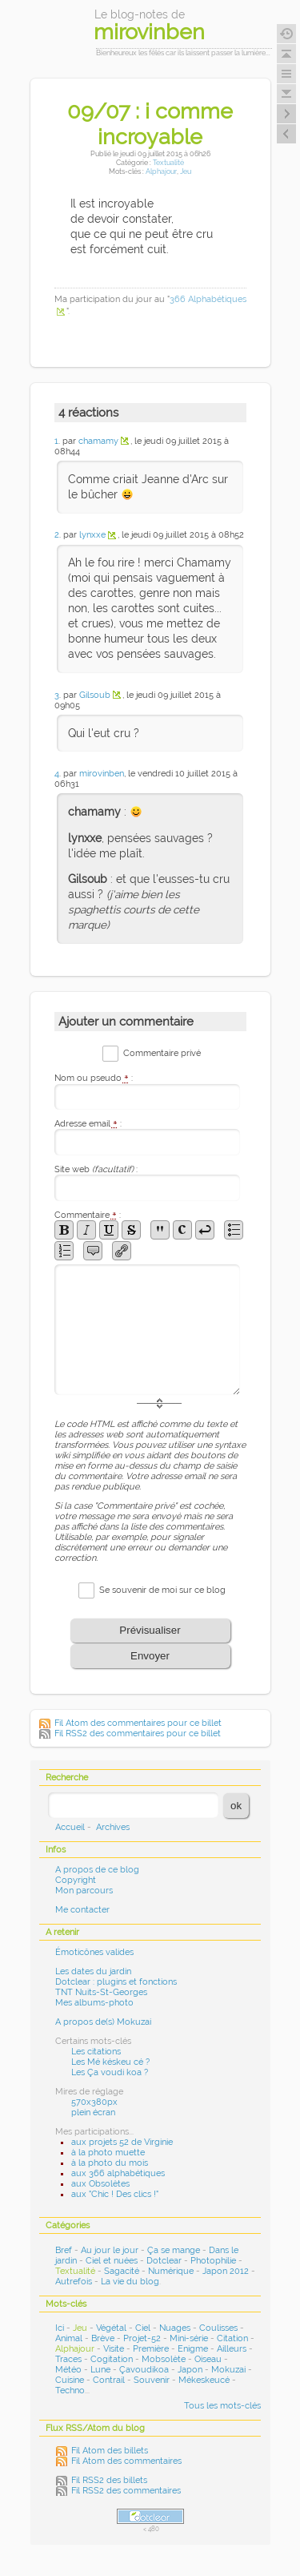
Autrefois (73, 2281)
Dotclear (164, 2261)
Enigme (193, 2349)
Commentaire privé (162, 1053)
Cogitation (111, 2359)
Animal (68, 2338)
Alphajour (161, 171)
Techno (70, 2390)
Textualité (168, 162)
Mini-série (189, 2338)
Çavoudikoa (144, 2369)
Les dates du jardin (93, 1971)
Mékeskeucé (204, 2380)
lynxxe (92, 535)
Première (151, 2349)
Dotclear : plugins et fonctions (116, 1982)
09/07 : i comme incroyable (150, 123)
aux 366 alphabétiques (118, 2173)
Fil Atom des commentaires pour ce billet (138, 1723)
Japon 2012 (225, 2271)
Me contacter (82, 1910)
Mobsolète (164, 2359)
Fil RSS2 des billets (109, 2480)
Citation (232, 2338)
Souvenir (152, 2380)
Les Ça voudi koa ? (109, 2072)
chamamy (98, 441)
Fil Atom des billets (109, 2450)
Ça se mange (173, 2250)
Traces (68, 2359)
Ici (59, 2328)
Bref (63, 2250)
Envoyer (150, 1656)
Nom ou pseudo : (93, 1078)
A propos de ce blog (97, 1869)
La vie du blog (130, 2281)
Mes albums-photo (94, 2003)
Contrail (109, 2380)
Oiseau (208, 2359)
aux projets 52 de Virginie (122, 2142)
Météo (68, 2369)
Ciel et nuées (112, 2261)
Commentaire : (87, 1215)
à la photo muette (108, 2152)
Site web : (96, 1169)
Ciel (142, 2328)
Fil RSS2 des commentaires (126, 2490)
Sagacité (121, 2271)
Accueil (70, 1827)
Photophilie (213, 2261)
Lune (100, 2369)
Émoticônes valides (94, 1952)
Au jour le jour (109, 2250)
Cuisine (69, 2380)
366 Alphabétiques (208, 299)
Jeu (185, 171)
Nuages (174, 2328)
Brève (102, 2338)
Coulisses (218, 2328)
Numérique (171, 2271)
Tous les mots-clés (222, 2406)
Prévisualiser (149, 1630)
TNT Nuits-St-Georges (101, 1992)
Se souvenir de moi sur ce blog (162, 1590)
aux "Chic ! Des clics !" (114, 2194)
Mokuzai (228, 2369)
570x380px (94, 2102)
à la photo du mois (109, 2163)
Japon (190, 2369)
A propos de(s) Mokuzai (103, 2022)
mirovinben (101, 773)
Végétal (111, 2328)
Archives (113, 1827)
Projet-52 (142, 2338)
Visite (113, 2349)
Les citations (96, 2051)
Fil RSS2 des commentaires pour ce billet (137, 1733)
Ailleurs (231, 2349)
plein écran (93, 2112)
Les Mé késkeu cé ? (110, 2062)
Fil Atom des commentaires (126, 2461)
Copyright (75, 1880)
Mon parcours (84, 1890)
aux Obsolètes (100, 2184)
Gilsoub (94, 695)
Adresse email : (88, 1124)
